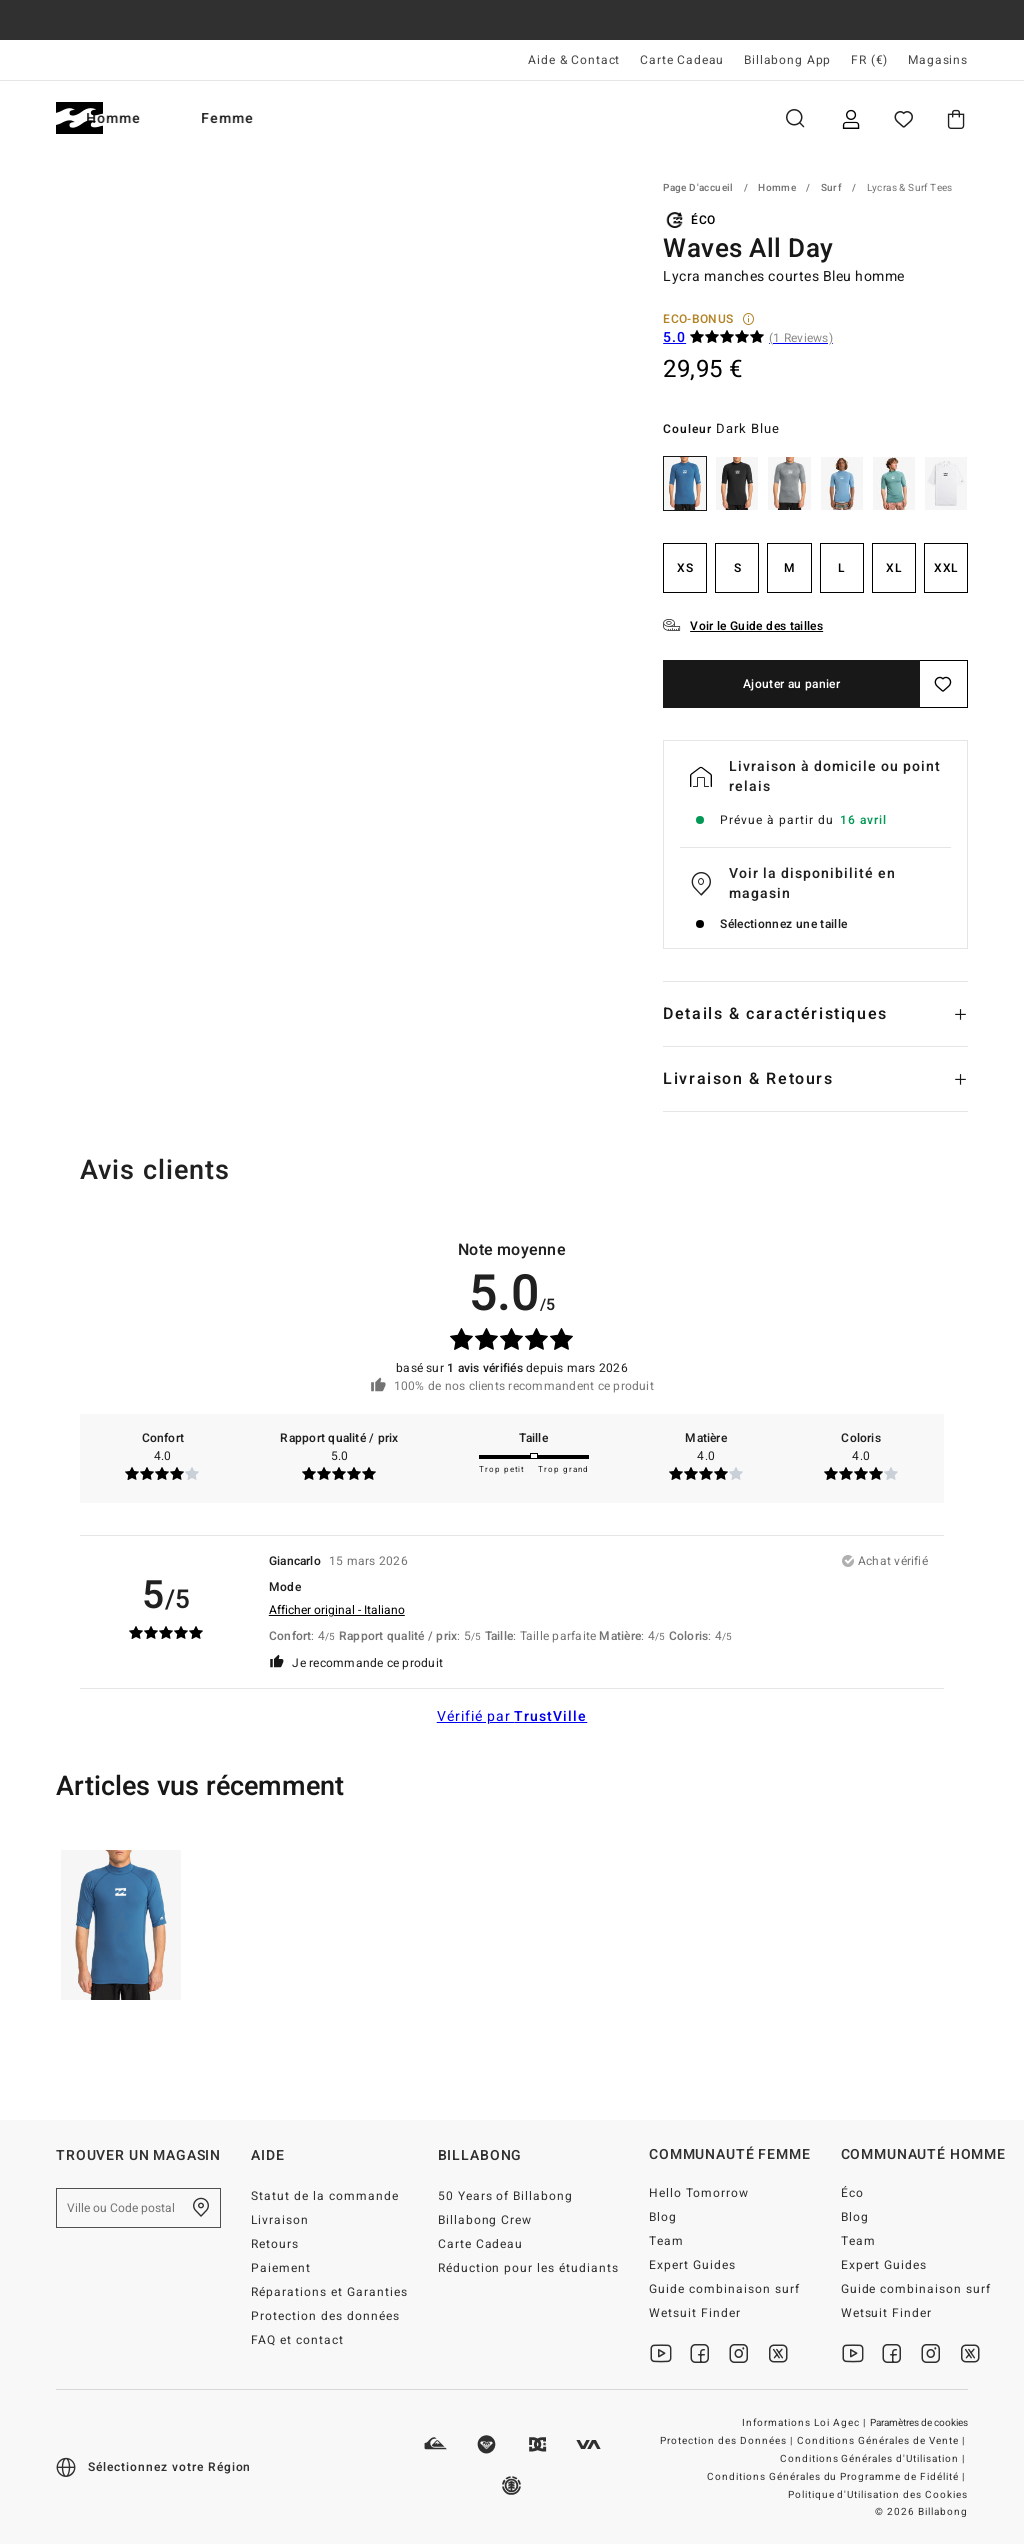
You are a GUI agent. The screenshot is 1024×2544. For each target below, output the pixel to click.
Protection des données (325, 2316)
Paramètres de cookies (919, 2423)
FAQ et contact (297, 2340)
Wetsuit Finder (695, 2313)
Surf (832, 188)
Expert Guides (692, 2265)
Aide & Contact (574, 60)
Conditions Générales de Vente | (882, 2441)
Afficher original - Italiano (337, 1610)
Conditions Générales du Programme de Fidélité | (837, 2477)
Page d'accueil (698, 188)
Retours (275, 2244)
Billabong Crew (485, 2220)
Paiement (281, 2268)
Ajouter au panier (791, 684)
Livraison (280, 2220)
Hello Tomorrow (699, 2193)
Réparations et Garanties (329, 2292)
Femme (294, 118)
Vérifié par (512, 1716)
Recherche (795, 118)
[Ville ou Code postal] (138, 2208)
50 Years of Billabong (506, 2196)
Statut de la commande (325, 2196)
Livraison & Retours (748, 1079)
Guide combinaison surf (724, 2289)
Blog (663, 2217)
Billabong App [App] (787, 60)
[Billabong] (79, 118)
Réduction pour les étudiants (528, 2268)
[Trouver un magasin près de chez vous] (201, 2208)
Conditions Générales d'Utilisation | (874, 2459)
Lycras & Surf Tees (910, 188)
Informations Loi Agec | (805, 2423)
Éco (852, 2193)
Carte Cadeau (682, 60)
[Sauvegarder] (944, 684)
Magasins (938, 60)
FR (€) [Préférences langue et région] (869, 60)
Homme (180, 118)
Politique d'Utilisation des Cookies (878, 2495)
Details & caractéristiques (775, 1014)
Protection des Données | (728, 2441)
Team (666, 2241)
